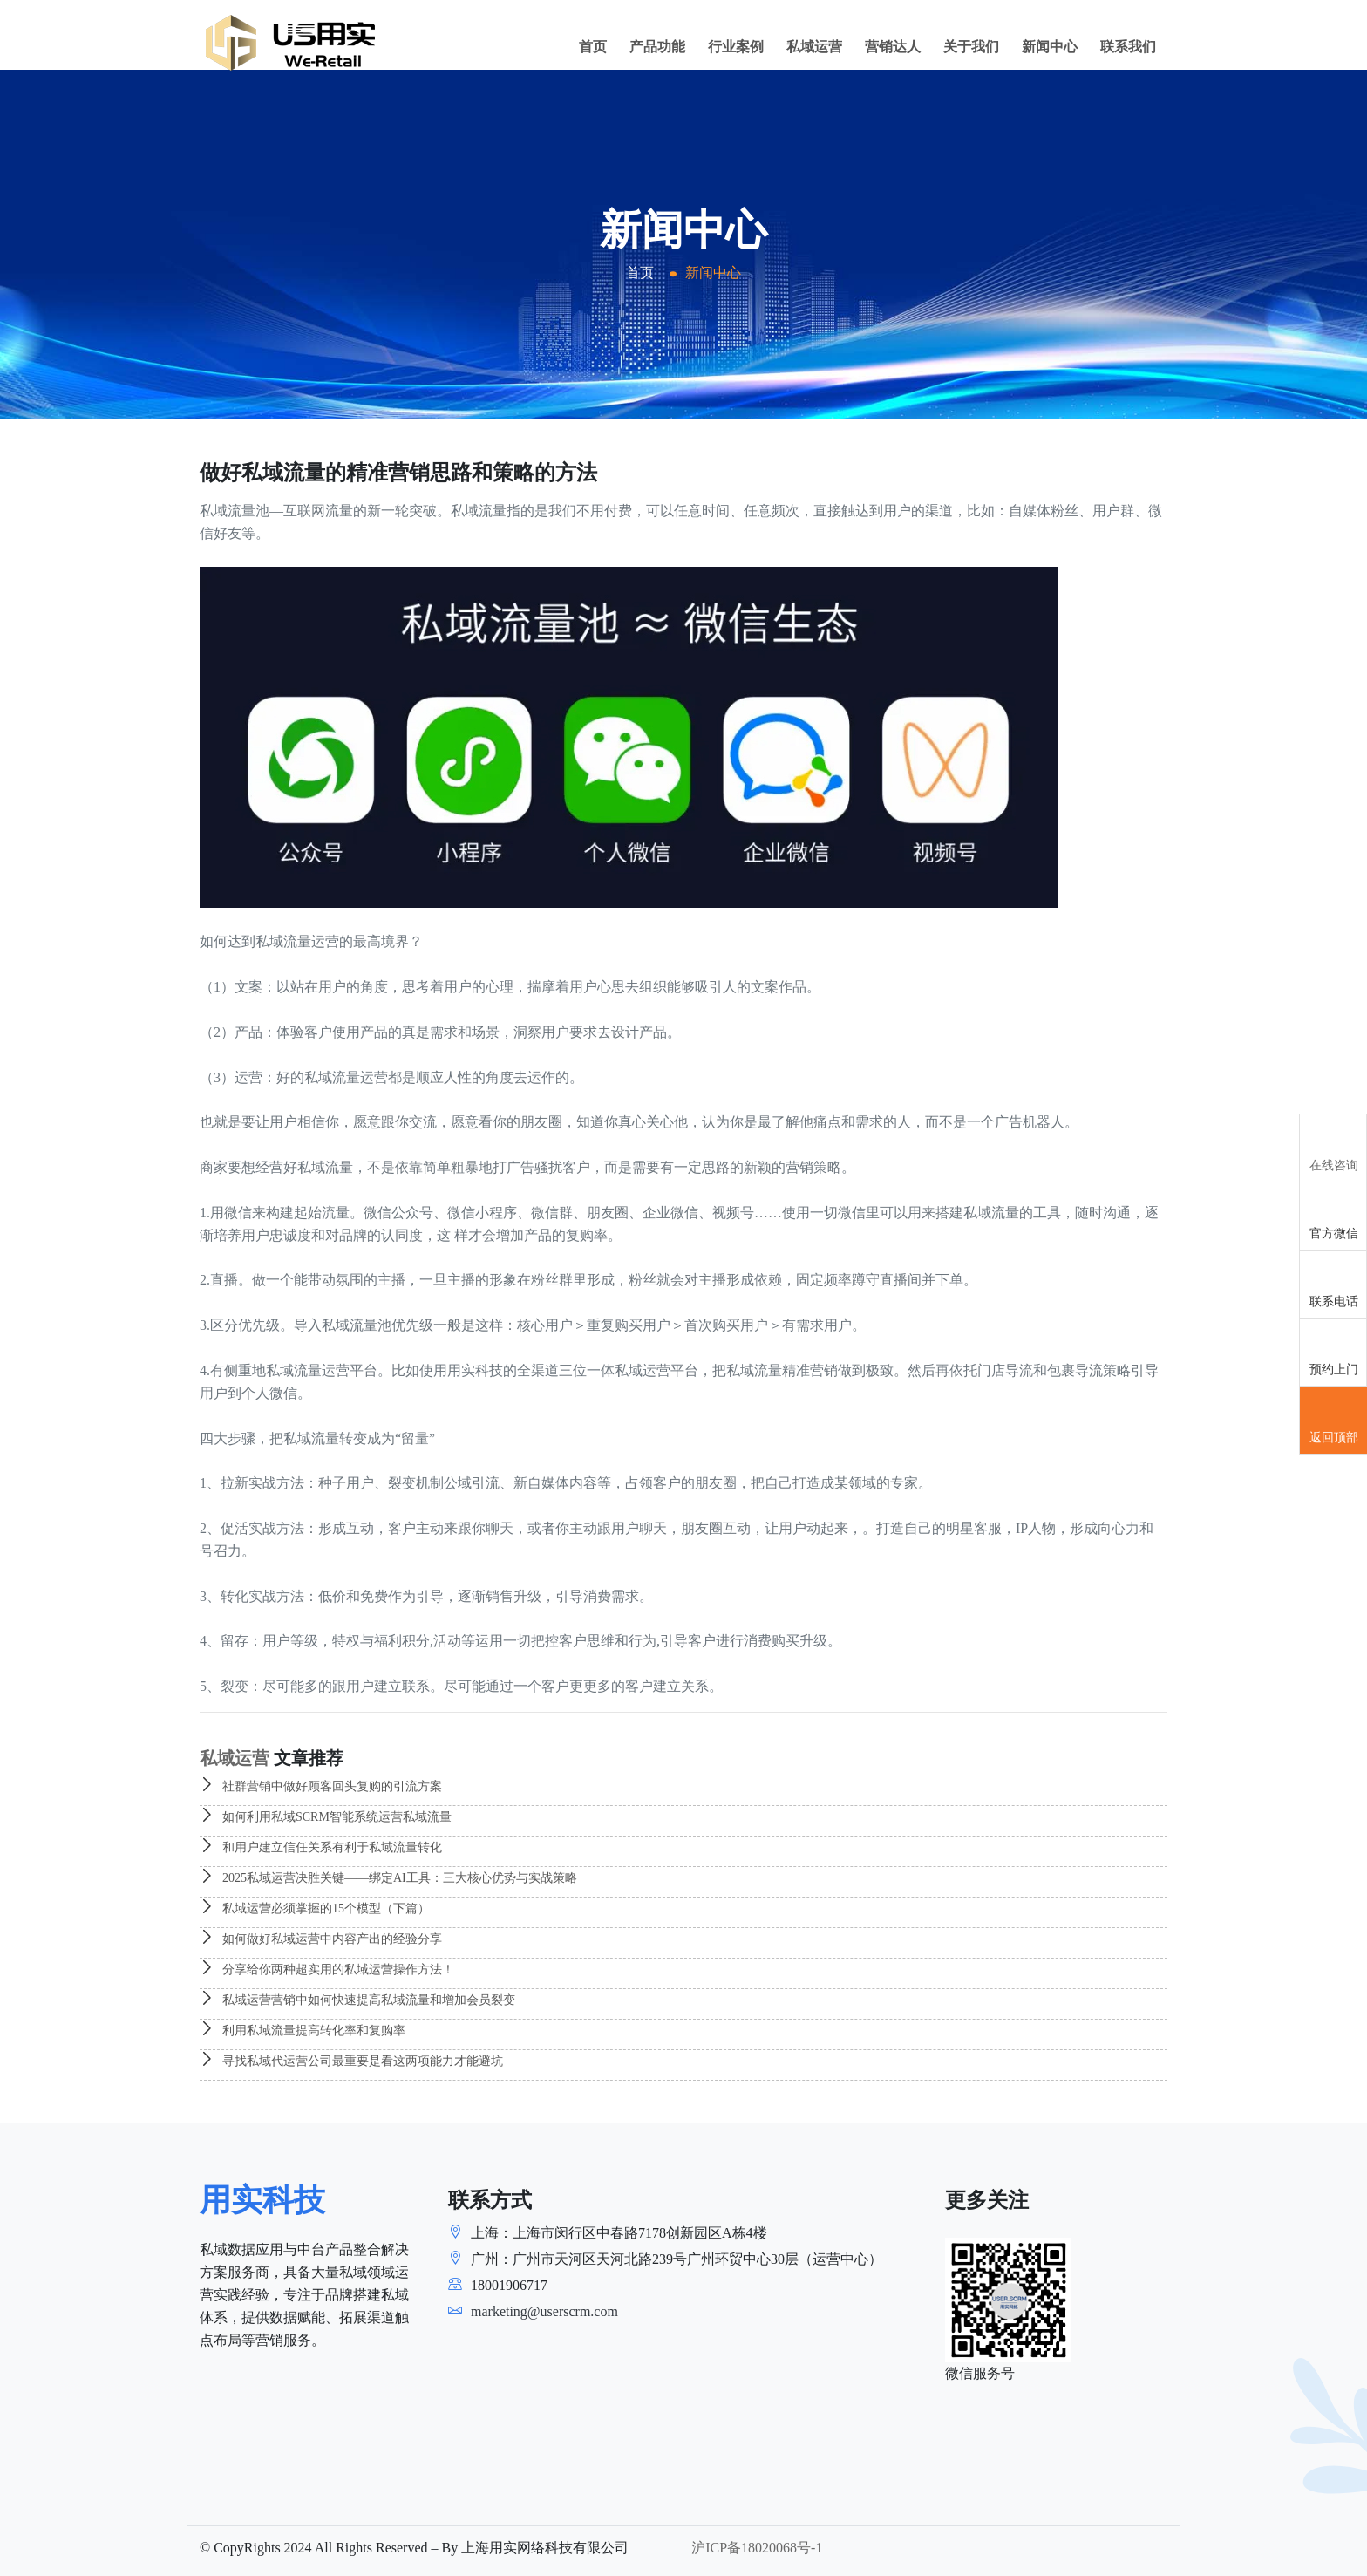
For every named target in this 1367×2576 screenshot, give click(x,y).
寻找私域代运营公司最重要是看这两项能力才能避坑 (351, 2061)
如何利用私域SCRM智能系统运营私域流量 (326, 1816)
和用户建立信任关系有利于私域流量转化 (321, 1847)
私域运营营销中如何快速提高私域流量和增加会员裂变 (357, 2000)
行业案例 (736, 46)
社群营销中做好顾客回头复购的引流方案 (321, 1786)
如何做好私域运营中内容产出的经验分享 (321, 1939)
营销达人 (893, 46)
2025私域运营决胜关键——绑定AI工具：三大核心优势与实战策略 (388, 1877)
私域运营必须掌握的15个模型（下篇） (315, 1908)
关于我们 (971, 46)
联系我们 (1128, 46)
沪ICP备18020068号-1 (756, 2547)
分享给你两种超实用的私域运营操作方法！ (327, 1969)
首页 (593, 46)
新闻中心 (1050, 46)
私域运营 (814, 46)
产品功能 (657, 46)
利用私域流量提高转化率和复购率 (302, 2030)
